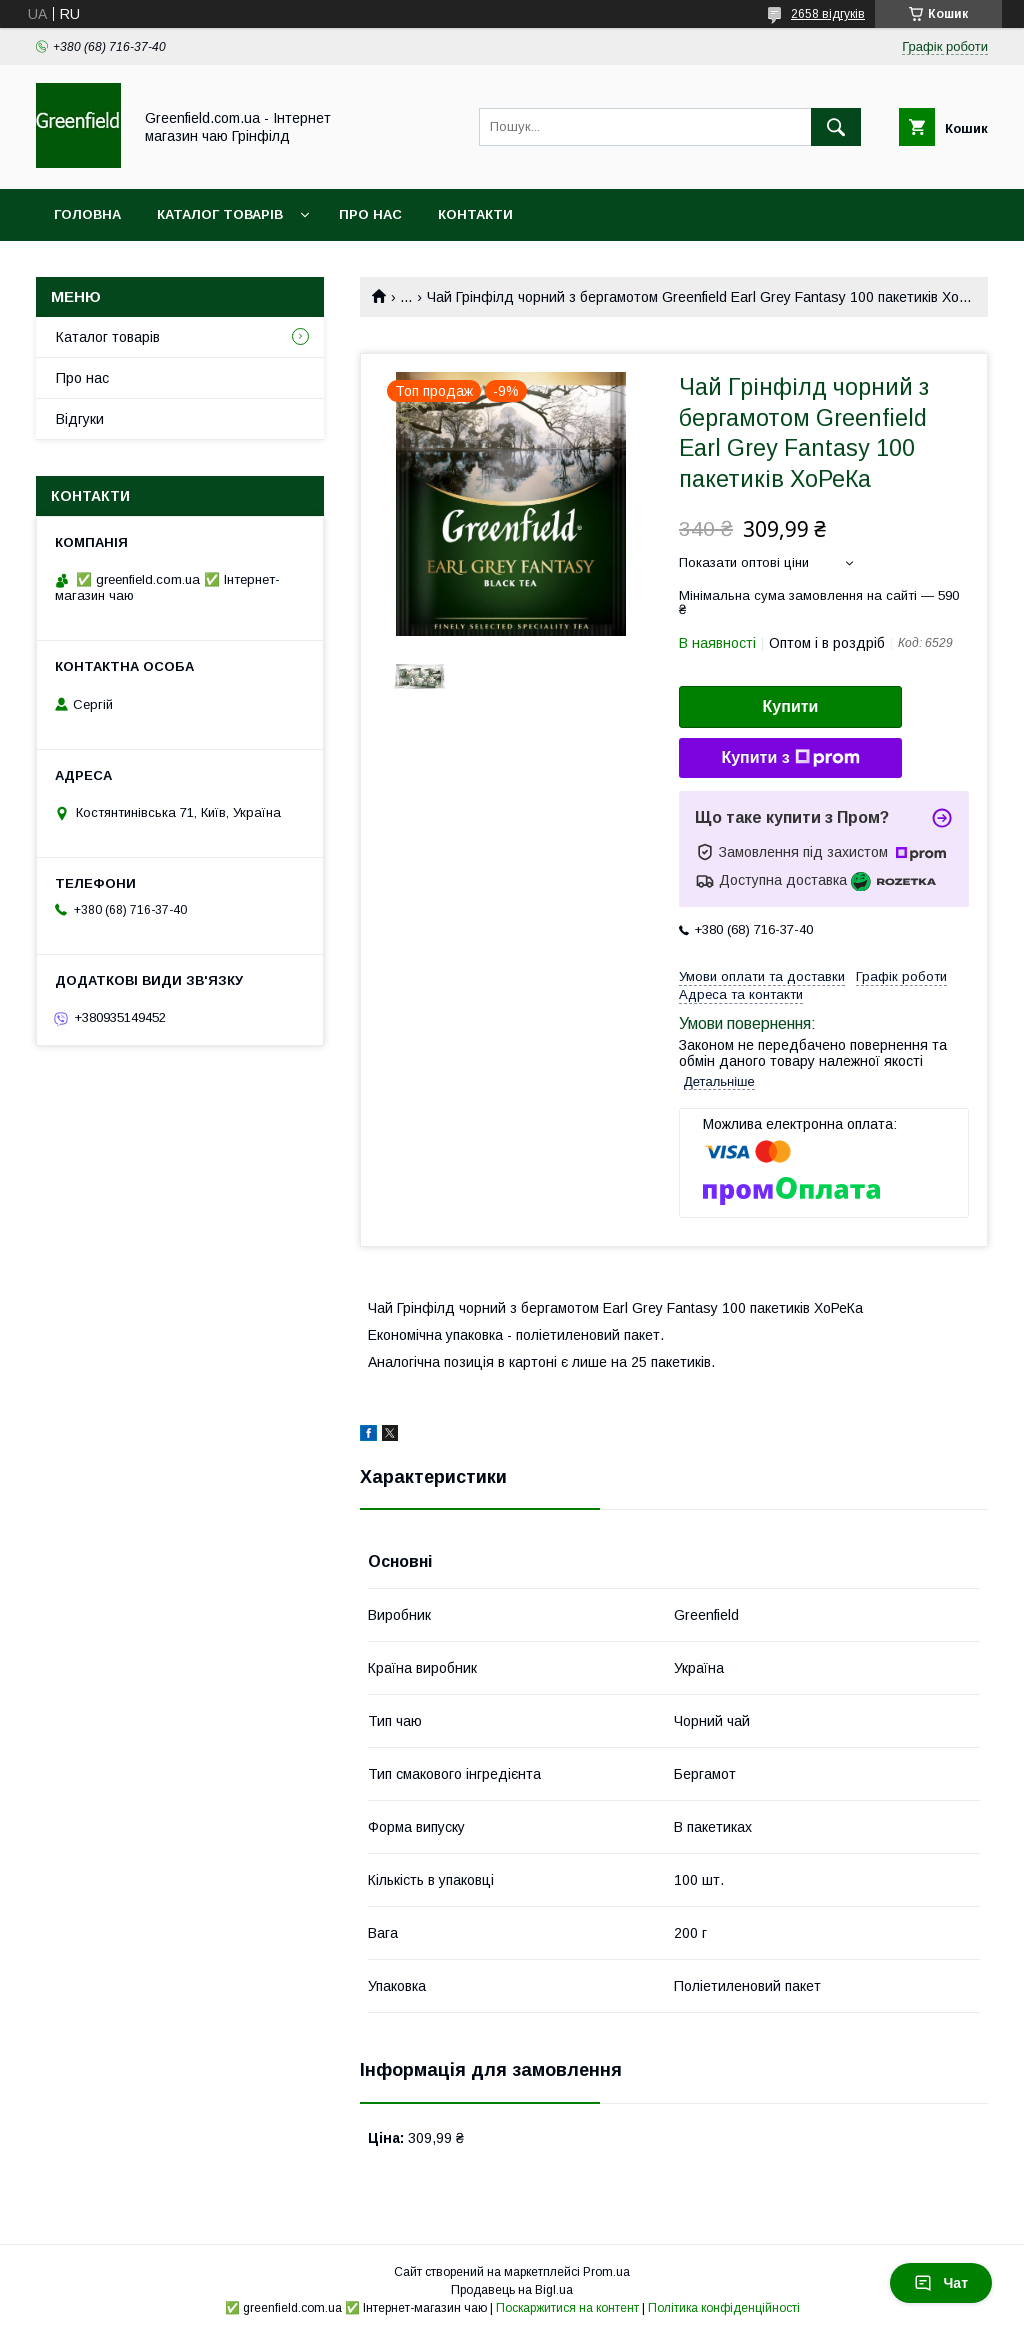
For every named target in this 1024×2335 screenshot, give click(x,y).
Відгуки (80, 419)
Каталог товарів (220, 214)
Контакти (475, 214)
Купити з (790, 758)
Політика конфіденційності (724, 2308)
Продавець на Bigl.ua (512, 2290)
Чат (941, 2283)
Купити (791, 706)
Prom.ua (606, 2272)
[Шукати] (836, 127)
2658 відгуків (828, 14)
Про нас (370, 214)
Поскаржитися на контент (567, 2308)
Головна (87, 214)
